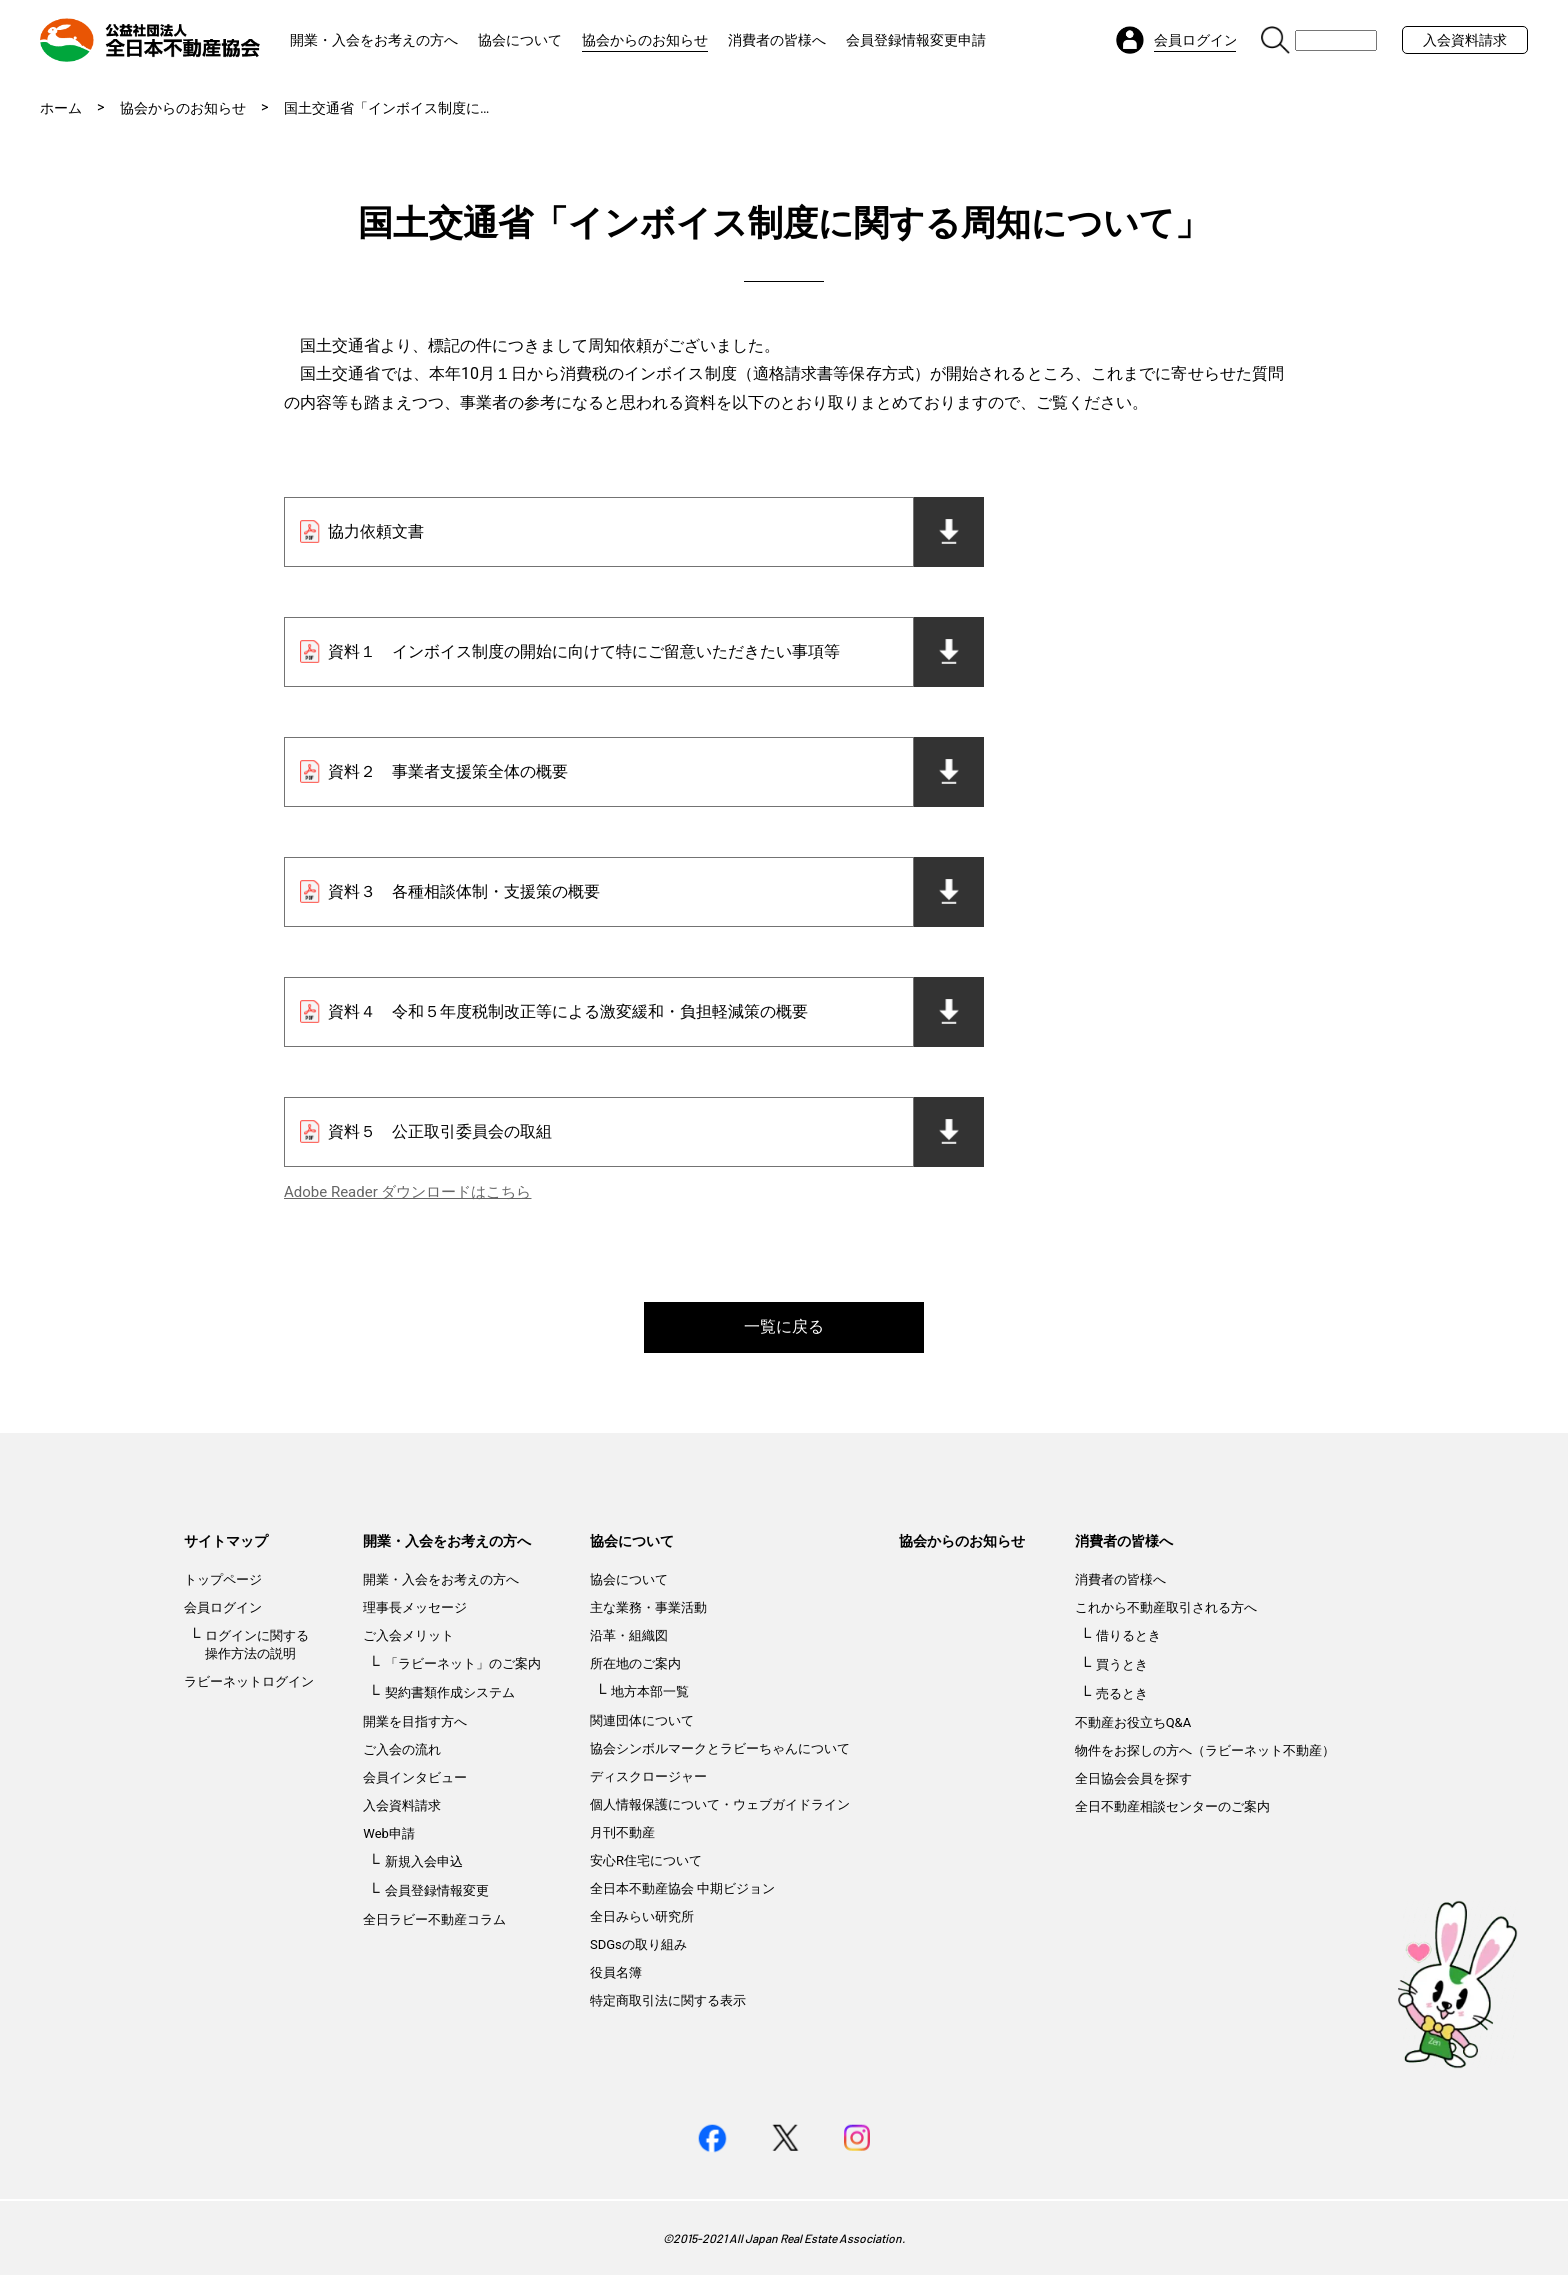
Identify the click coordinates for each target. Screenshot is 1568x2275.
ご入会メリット (408, 1635)
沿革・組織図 (629, 1635)
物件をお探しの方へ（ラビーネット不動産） (1205, 1750)
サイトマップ (226, 1541)
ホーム (61, 108)
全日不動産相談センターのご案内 (1172, 1806)
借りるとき (1128, 1635)
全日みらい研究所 (642, 1916)
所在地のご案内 (635, 1663)
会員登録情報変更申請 (916, 40)
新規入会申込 (424, 1861)
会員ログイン (223, 1607)
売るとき (1122, 1693)
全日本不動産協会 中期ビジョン (682, 1888)
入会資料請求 (1465, 40)
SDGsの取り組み (638, 1944)
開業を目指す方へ (415, 1721)
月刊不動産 (622, 1832)
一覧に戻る (784, 1326)
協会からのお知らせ (645, 40)
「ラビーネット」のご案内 (463, 1663)
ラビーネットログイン (249, 1681)
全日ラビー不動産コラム (434, 1919)
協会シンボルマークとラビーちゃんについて (720, 1748)
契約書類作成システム (450, 1692)
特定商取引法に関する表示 (668, 2000)
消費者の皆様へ (777, 40)
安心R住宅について (646, 1860)
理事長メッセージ (415, 1607)
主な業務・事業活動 (648, 1607)
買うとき (1122, 1664)
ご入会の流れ (402, 1749)
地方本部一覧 (650, 1691)
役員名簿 (616, 1972)
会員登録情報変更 (437, 1890)
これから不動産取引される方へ (1166, 1607)
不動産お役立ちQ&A (1133, 1722)
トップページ (223, 1579)
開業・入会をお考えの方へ (374, 40)
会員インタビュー (415, 1777)
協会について (520, 40)
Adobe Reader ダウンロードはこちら (407, 1192)
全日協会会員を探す (1133, 1778)
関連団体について (642, 1720)
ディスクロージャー (648, 1776)
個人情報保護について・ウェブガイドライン (720, 1804)
